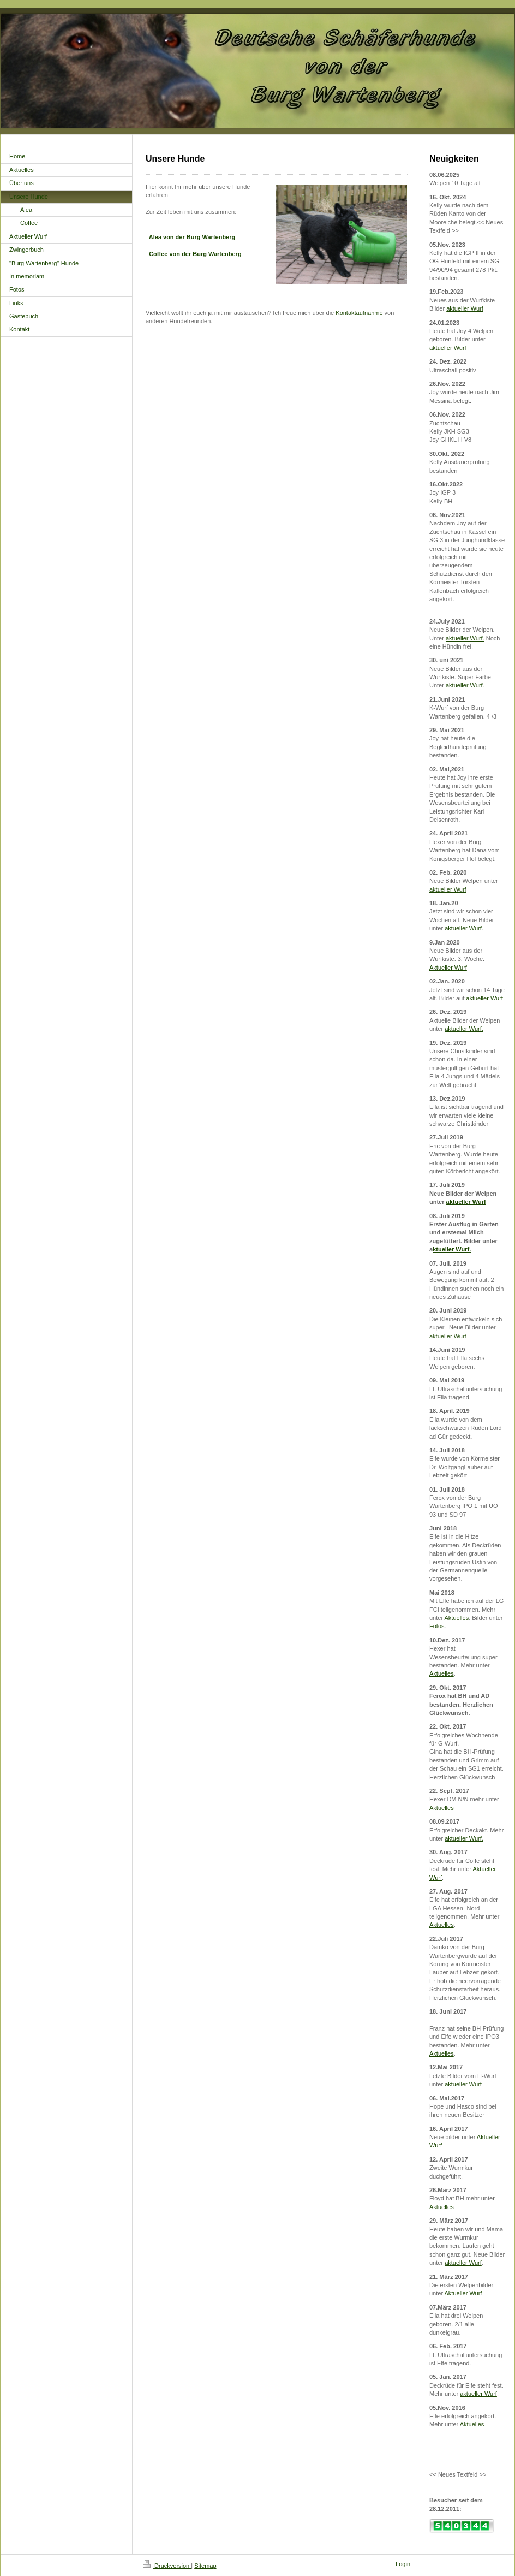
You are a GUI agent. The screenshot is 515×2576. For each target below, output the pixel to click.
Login (403, 2564)
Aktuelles (457, 1618)
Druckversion (167, 2565)
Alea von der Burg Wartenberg (192, 237)
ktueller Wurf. (452, 1249)
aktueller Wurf (464, 308)
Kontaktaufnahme (359, 313)
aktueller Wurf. (465, 638)
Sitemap (205, 2565)
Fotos (437, 1626)
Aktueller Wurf (448, 967)
